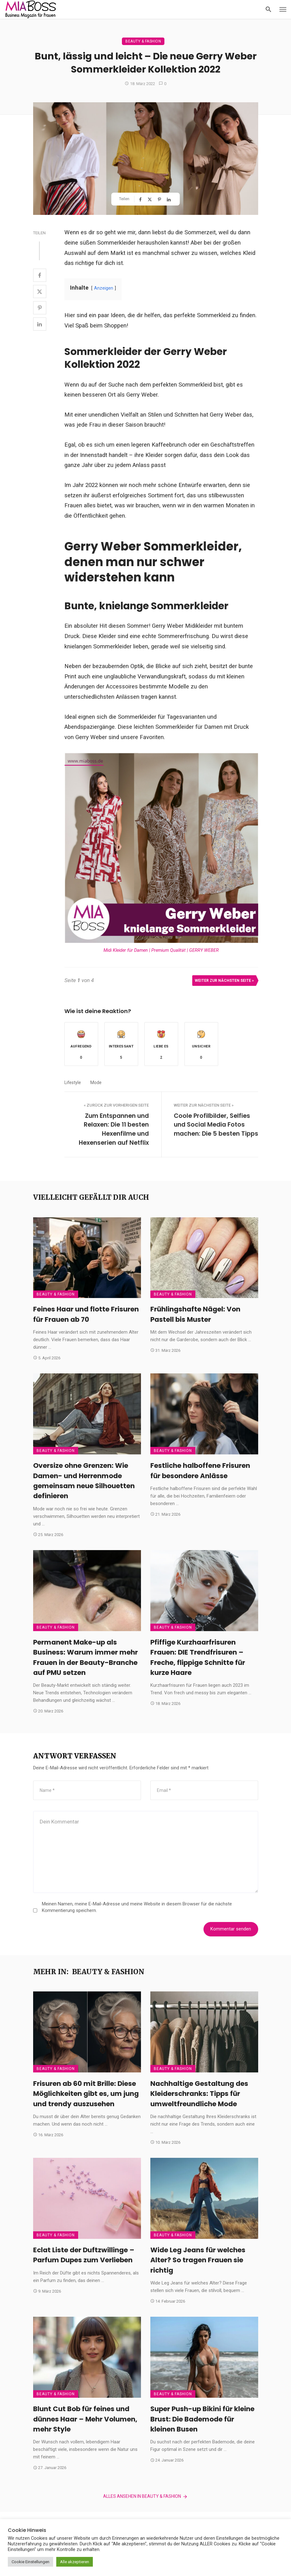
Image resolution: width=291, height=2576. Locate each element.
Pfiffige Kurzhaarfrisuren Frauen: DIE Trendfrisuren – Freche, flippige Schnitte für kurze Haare (197, 1657)
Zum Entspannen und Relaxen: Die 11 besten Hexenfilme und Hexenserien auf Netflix (114, 1129)
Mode (96, 1082)
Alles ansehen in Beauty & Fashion (145, 2496)
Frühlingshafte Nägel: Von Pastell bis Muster (195, 1314)
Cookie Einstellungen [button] (30, 2561)
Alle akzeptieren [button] (74, 2561)
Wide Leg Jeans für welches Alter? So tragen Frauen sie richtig (197, 2260)
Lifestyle (72, 1082)
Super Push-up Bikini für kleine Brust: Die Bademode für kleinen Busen (202, 2419)
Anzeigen (103, 288)
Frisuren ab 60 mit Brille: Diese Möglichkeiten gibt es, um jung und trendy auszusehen (86, 2094)
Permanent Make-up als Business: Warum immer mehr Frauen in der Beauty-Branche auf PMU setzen (85, 1657)
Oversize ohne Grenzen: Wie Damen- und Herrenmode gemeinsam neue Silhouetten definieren (84, 1481)
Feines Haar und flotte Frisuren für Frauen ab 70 (86, 1314)
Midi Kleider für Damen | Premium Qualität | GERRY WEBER (161, 950)
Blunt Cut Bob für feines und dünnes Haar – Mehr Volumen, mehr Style (85, 2419)
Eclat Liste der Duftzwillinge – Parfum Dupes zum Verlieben (83, 2255)
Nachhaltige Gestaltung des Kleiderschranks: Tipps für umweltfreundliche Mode (199, 2094)
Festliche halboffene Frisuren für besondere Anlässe (200, 1470)
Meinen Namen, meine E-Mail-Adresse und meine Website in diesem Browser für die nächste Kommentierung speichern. (137, 1907)
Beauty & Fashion (143, 41)
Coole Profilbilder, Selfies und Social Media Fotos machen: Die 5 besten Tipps (216, 1125)
